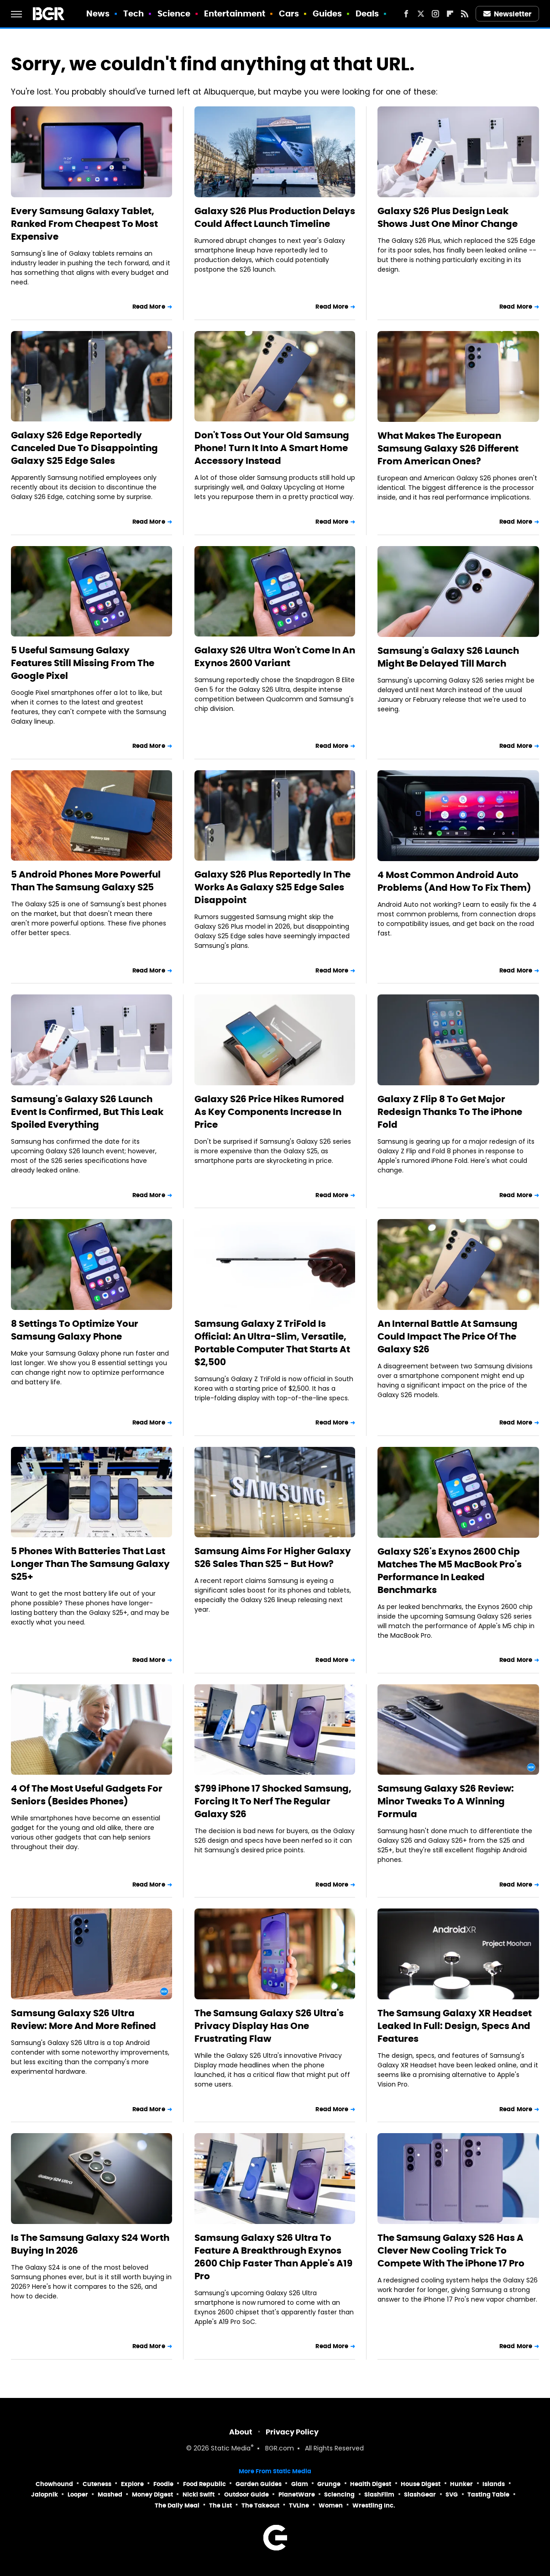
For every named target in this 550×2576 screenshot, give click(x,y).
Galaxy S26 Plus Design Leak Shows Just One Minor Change (447, 217)
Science (174, 13)
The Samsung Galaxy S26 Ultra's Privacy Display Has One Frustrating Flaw (269, 2026)
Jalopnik (44, 2494)
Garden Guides (259, 2484)
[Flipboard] (450, 13)
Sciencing (339, 2494)
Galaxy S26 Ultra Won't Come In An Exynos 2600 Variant (274, 656)
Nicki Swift (199, 2494)
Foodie (163, 2484)
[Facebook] (406, 13)
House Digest (420, 2484)
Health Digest (370, 2484)
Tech (133, 13)
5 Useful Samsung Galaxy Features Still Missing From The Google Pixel (82, 663)
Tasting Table (488, 2494)
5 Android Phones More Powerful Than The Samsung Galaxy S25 (86, 880)
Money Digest (152, 2494)
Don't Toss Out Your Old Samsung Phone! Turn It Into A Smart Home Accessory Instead (271, 448)
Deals (367, 13)
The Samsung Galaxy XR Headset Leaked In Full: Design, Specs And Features (454, 2026)
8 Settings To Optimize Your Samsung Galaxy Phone (74, 1330)
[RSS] (464, 13)
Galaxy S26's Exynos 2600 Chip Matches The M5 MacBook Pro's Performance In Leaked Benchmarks (449, 1571)
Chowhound (54, 2484)
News (98, 13)
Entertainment (234, 13)
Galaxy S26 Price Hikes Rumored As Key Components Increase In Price (269, 1111)
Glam (299, 2484)
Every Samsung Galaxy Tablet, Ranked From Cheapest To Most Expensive (84, 223)
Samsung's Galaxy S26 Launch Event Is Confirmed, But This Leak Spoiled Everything (87, 1111)
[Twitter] (420, 13)
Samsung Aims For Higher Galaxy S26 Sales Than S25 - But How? (272, 1557)
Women (331, 2505)
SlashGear (420, 2494)
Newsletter (507, 14)
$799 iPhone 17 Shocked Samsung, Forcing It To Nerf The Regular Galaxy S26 (272, 1801)
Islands (493, 2484)
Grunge (328, 2484)
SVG (451, 2494)
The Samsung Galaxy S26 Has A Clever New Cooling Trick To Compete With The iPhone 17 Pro (450, 2250)
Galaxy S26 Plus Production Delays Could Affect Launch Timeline (274, 217)
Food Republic (204, 2484)
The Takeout (260, 2505)
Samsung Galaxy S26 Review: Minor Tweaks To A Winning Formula (445, 1801)
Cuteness (97, 2484)
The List (220, 2505)
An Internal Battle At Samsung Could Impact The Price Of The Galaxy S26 (447, 1336)
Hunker (461, 2484)
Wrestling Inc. (373, 2505)
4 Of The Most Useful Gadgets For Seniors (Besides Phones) (86, 1794)
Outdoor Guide (246, 2494)
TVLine (299, 2505)
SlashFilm (379, 2494)
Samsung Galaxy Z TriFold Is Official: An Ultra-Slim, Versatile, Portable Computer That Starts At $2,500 (272, 1343)
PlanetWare (296, 2494)
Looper (78, 2494)
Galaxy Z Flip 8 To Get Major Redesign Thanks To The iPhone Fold (449, 1111)
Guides (327, 13)
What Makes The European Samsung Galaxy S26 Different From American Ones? (448, 448)
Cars (289, 13)
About (240, 2432)
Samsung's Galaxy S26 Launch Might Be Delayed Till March (448, 657)
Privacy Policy (292, 2432)
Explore (132, 2484)
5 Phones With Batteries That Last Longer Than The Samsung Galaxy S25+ (90, 1563)
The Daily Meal (177, 2505)
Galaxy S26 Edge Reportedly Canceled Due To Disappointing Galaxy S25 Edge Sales (84, 448)
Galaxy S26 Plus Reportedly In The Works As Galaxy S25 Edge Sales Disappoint (272, 887)
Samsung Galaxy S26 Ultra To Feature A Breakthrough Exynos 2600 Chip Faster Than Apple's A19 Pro (273, 2257)
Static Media (231, 2449)
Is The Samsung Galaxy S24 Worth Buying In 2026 (90, 2244)
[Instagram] (435, 13)
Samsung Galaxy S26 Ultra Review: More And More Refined (83, 2019)
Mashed (110, 2494)
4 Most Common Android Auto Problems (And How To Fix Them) (454, 881)
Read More (148, 306)
